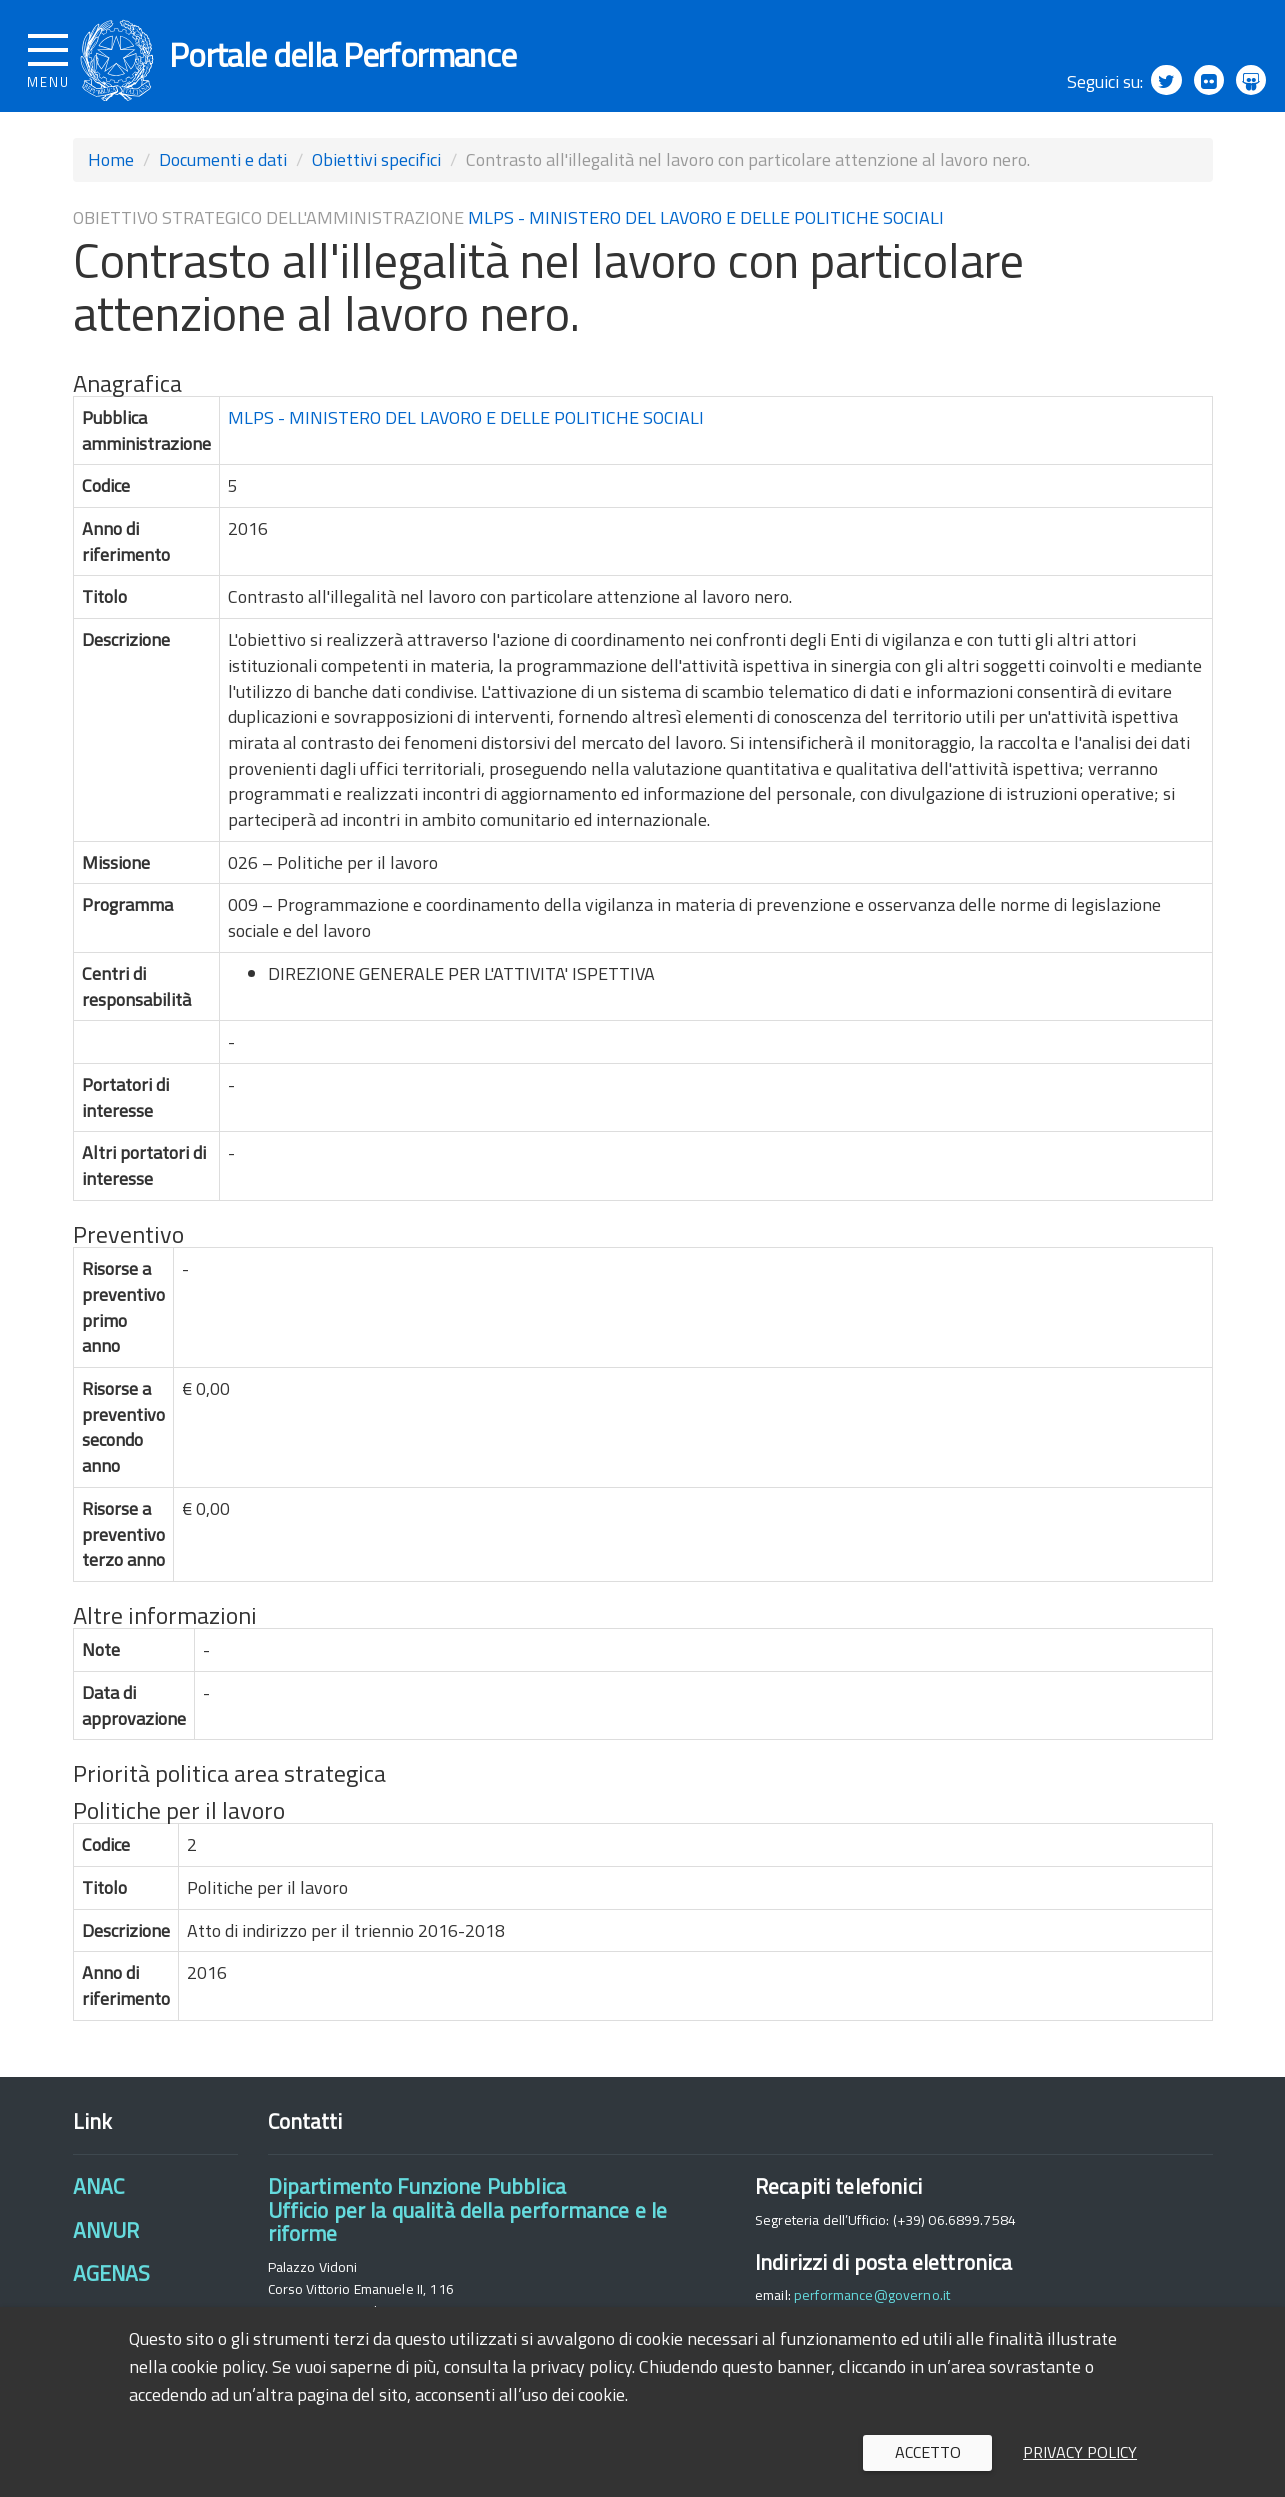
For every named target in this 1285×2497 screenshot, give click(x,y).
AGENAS (112, 2286)
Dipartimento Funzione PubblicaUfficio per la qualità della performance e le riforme (468, 2222)
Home (111, 171)
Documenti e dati (223, 171)
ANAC (99, 2199)
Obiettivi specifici (376, 171)
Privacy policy (1080, 2452)
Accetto (928, 2452)
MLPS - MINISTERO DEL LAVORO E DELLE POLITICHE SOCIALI (706, 229)
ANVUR (106, 2242)
